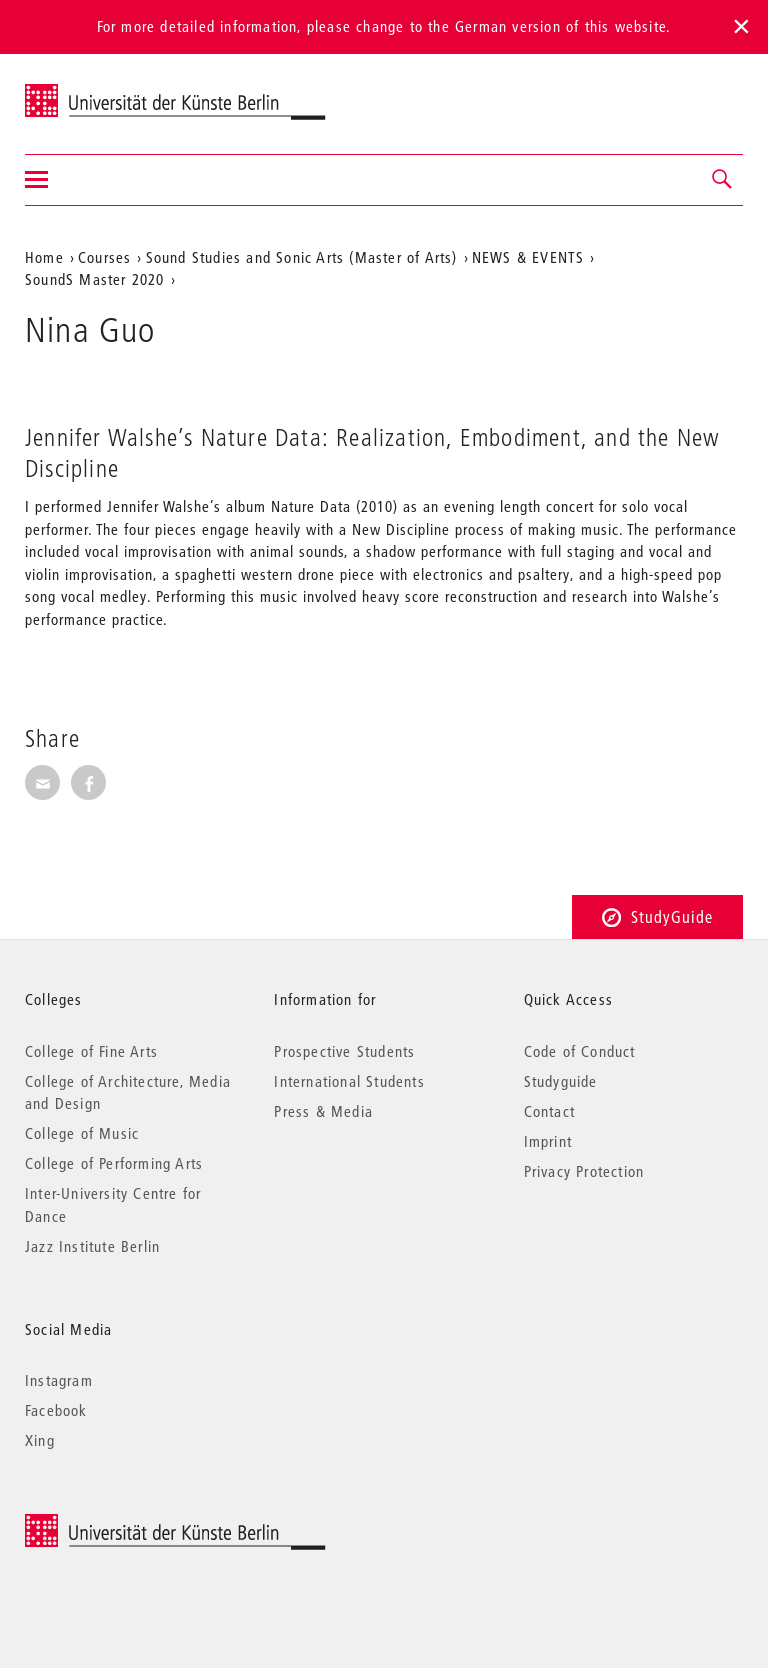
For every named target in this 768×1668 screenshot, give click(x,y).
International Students (349, 1081)
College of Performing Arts (114, 1163)
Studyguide (561, 1081)
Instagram (59, 1380)
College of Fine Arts (91, 1051)
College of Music (82, 1133)
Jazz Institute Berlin (92, 1246)
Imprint (548, 1141)
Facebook (56, 1410)
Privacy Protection (584, 1171)
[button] (723, 180)
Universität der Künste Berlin (103, 91)
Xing (40, 1440)
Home (44, 257)
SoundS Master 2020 (95, 279)
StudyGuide (657, 916)
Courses (104, 257)
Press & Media (323, 1111)
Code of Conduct (580, 1051)
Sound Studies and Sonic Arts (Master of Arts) (302, 257)
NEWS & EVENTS (528, 257)
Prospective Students (344, 1051)
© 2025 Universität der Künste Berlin (129, 1524)
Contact (549, 1111)
